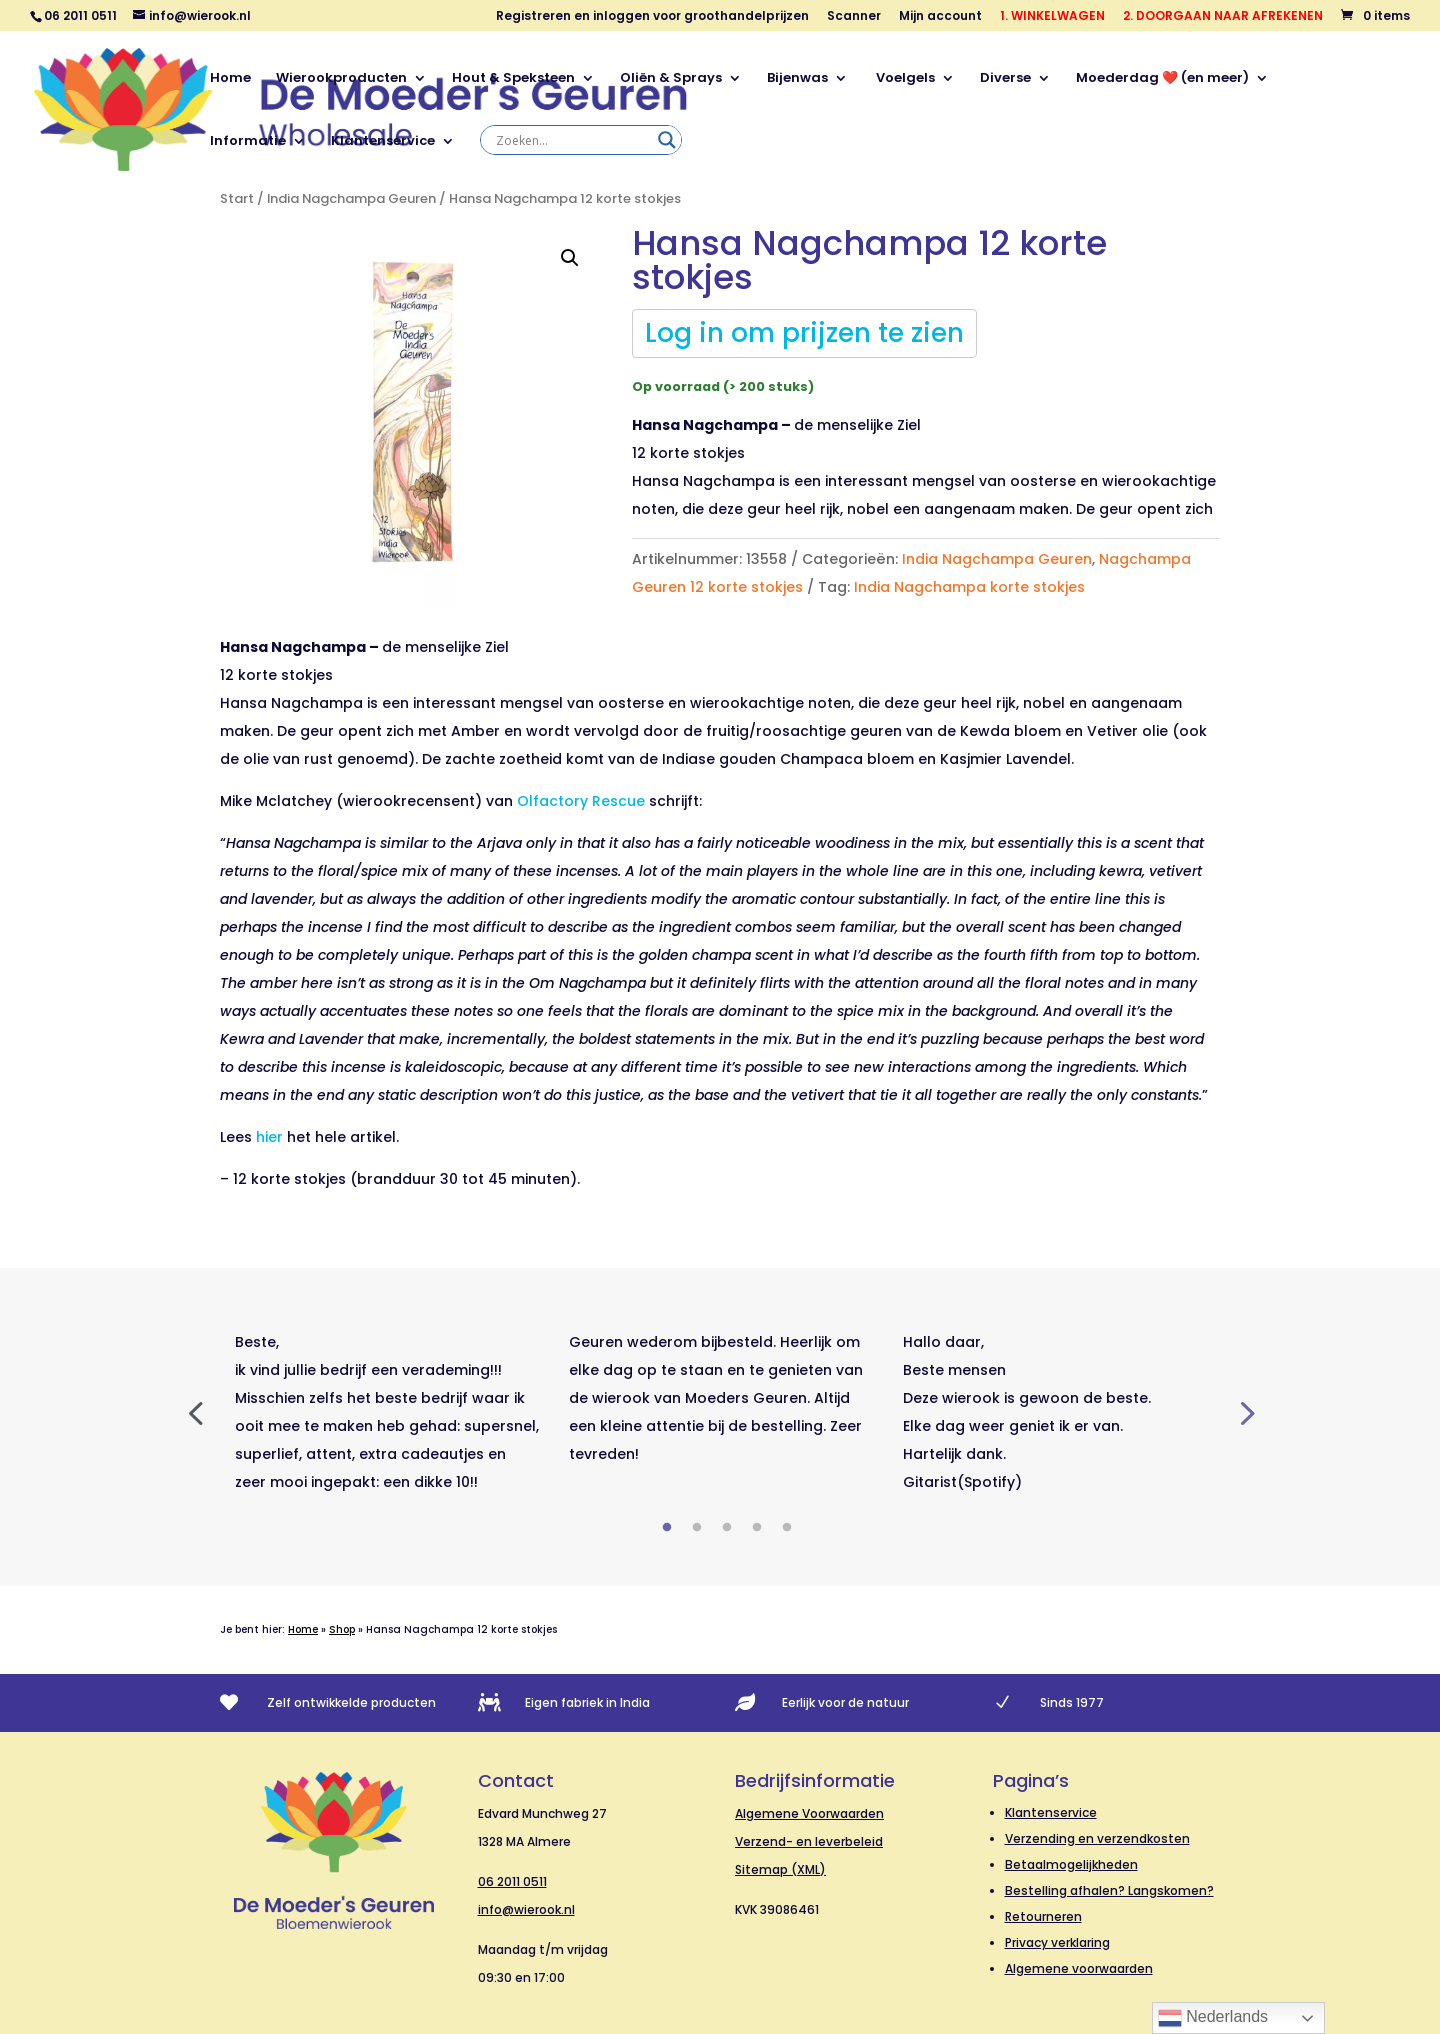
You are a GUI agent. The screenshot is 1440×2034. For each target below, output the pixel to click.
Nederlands (1213, 2018)
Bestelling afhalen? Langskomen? (1109, 1890)
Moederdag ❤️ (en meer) (1162, 79)
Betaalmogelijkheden (1071, 1864)
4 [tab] (757, 1528)
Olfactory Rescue (581, 801)
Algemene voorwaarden (1079, 1968)
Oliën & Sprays (671, 79)
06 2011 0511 (512, 1881)
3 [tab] (727, 1528)
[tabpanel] (387, 1412)
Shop (342, 1629)
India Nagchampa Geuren (351, 198)
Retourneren (1043, 1916)
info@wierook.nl (526, 1909)
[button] (570, 258)
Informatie (248, 142)
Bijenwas (797, 79)
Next (1245, 1412)
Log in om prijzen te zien (804, 333)
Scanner (854, 17)
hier (269, 1137)
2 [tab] (697, 1528)
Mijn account (940, 17)
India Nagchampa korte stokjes (969, 587)
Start (237, 198)
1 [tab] (667, 1528)
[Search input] (572, 140)
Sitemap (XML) (780, 1869)
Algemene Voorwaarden (809, 1813)
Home (230, 79)
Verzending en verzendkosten (1097, 1838)
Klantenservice (383, 142)
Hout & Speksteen (513, 79)
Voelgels (904, 79)
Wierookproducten (341, 79)
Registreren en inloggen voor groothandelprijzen (652, 17)
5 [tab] (787, 1528)
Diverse (1005, 79)
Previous (195, 1412)
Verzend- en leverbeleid (809, 1841)
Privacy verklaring (1057, 1942)
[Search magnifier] (667, 140)
